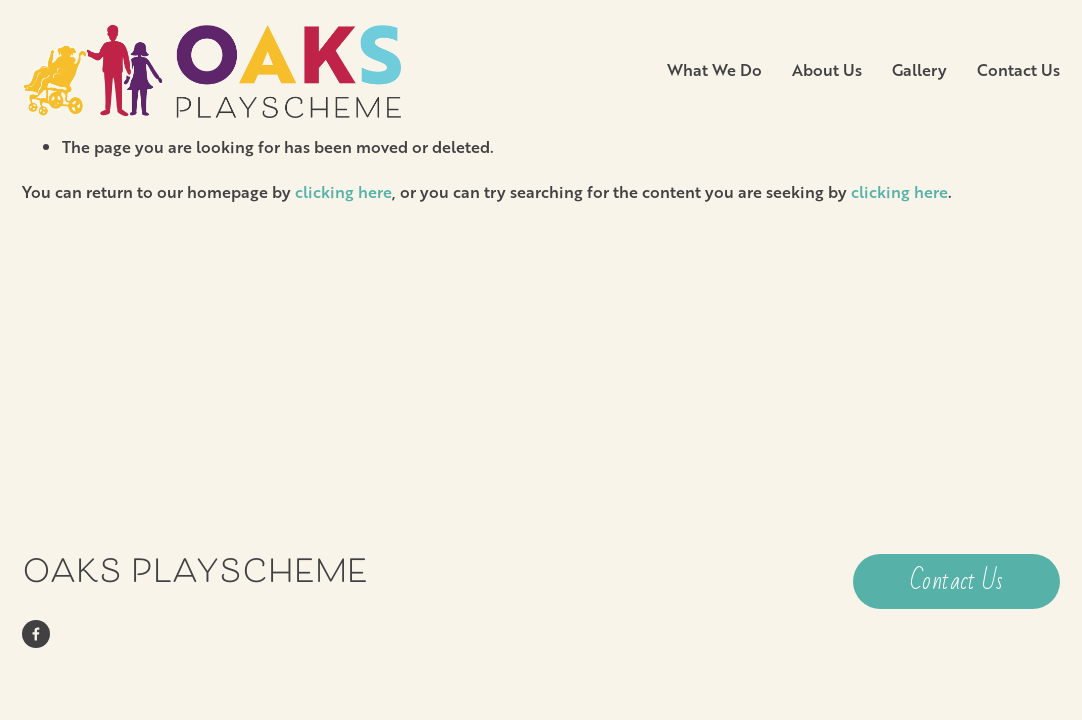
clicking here (343, 191)
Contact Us (1018, 69)
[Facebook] (36, 634)
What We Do (714, 69)
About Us (827, 69)
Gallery (919, 69)
